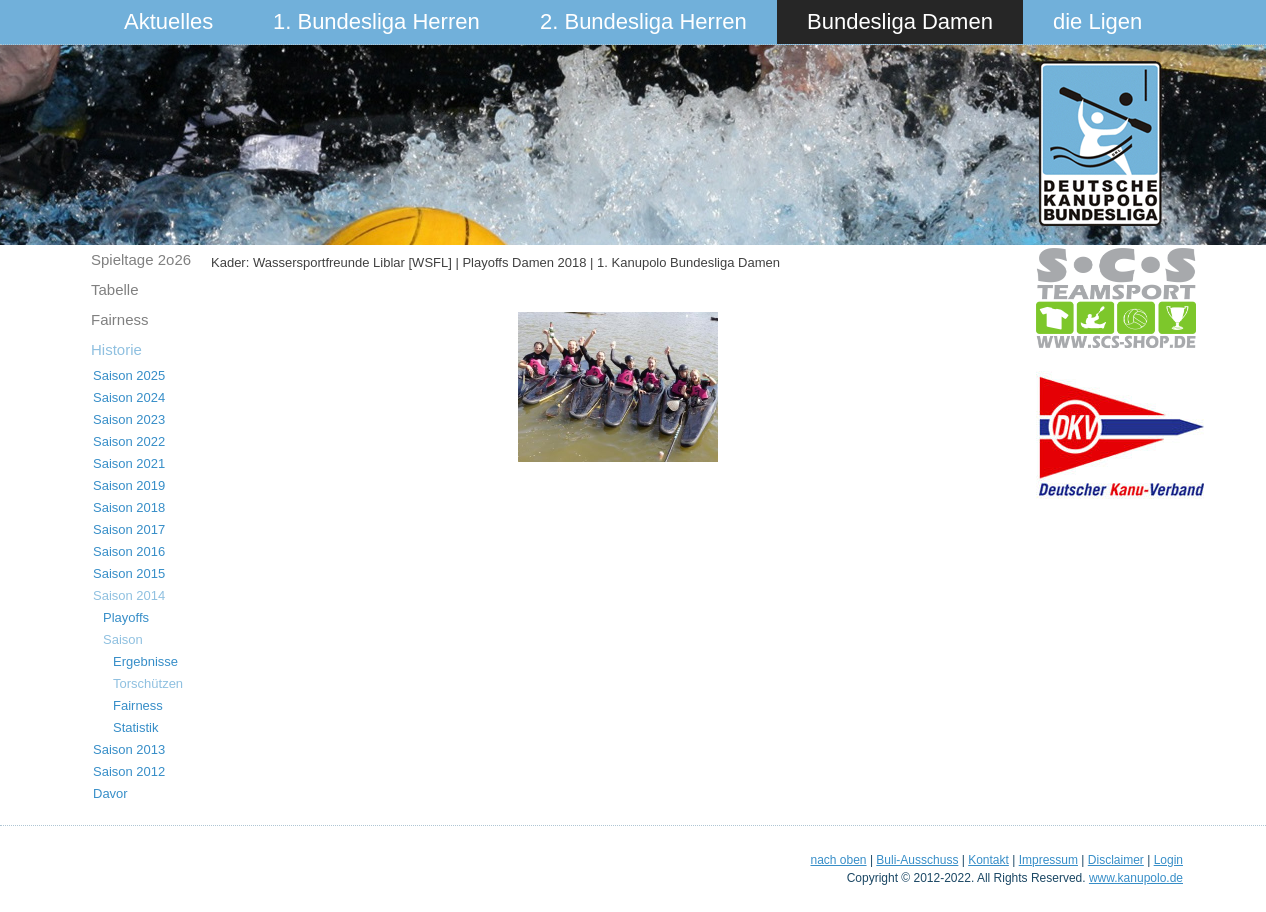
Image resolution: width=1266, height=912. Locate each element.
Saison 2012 (129, 771)
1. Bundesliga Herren (376, 21)
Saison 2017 (129, 529)
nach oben (838, 860)
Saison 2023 (129, 419)
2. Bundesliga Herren (643, 21)
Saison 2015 (129, 573)
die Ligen (1097, 21)
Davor (110, 793)
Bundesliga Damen (900, 21)
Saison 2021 (129, 463)
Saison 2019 (129, 485)
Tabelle (115, 289)
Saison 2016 (129, 551)
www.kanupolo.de (1136, 878)
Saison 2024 (129, 397)
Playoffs (126, 617)
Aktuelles (168, 21)
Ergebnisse (145, 661)
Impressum (1048, 860)
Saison (123, 639)
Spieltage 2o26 (141, 259)
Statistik (136, 727)
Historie (116, 349)
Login (1168, 860)
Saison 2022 (129, 441)
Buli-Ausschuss (917, 860)
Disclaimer (1116, 860)
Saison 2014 (129, 595)
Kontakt (988, 860)
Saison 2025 (129, 375)
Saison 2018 (129, 507)
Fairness (120, 319)
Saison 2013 (129, 749)
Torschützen (148, 683)
